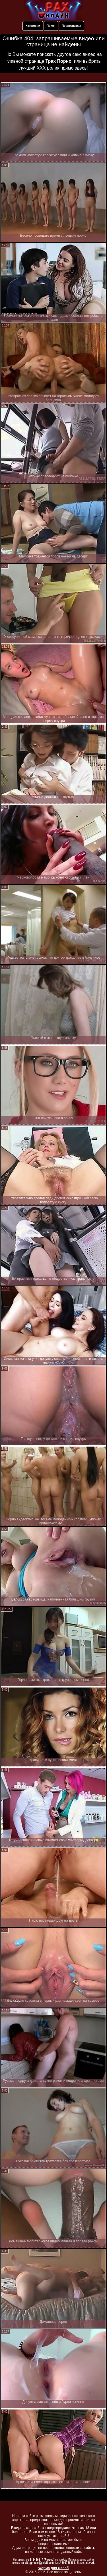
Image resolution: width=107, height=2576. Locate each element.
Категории (33, 25)
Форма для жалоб (53, 2568)
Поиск (51, 25)
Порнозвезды (71, 25)
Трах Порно (58, 61)
